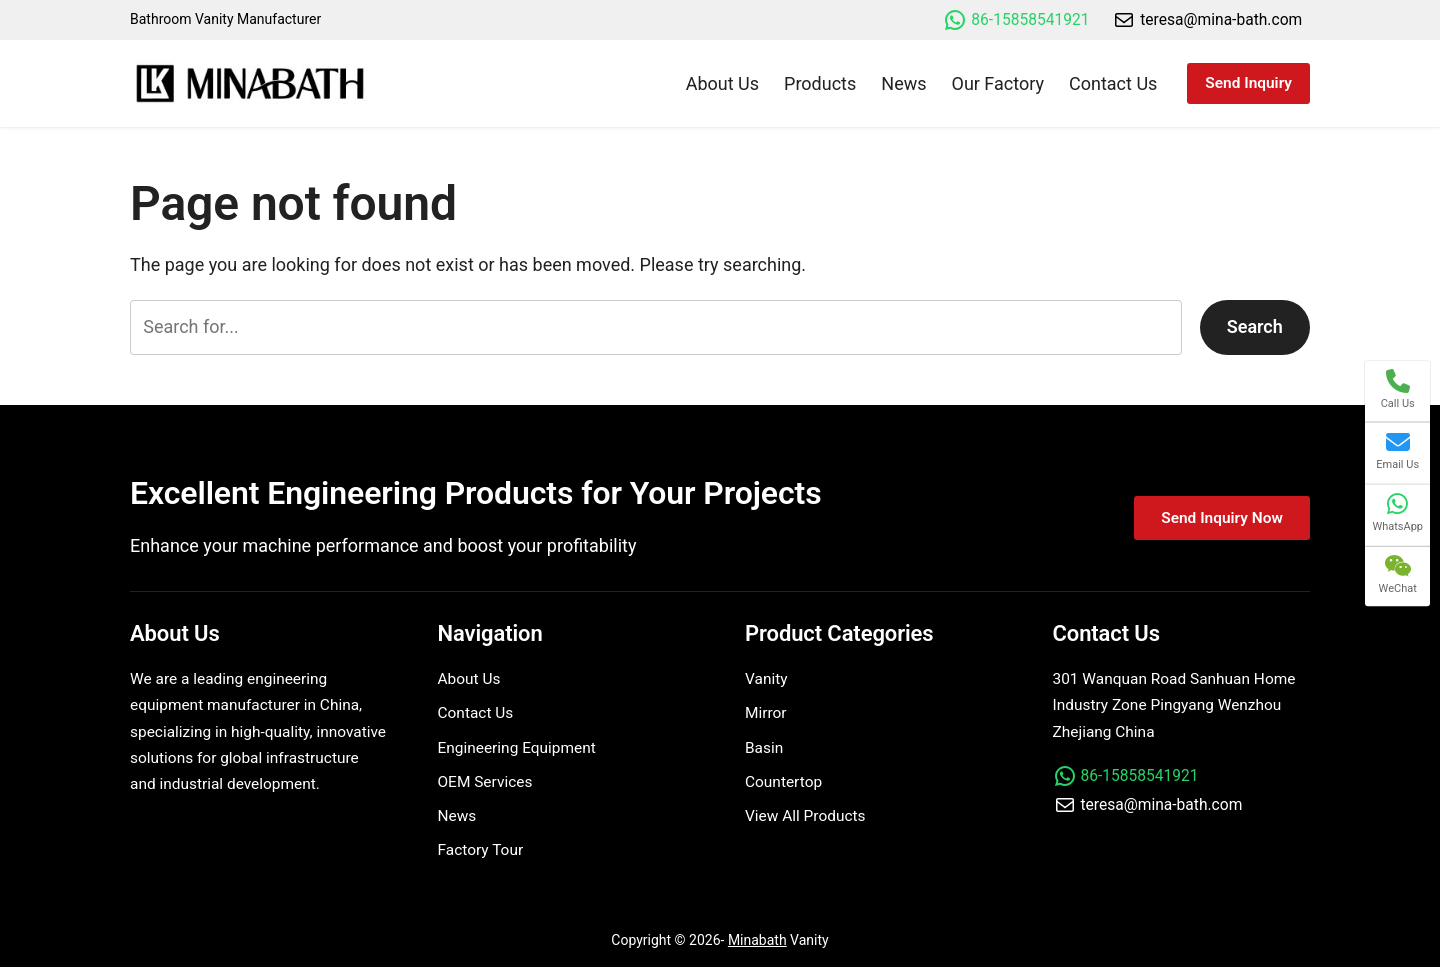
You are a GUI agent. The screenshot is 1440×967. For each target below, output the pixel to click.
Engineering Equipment (517, 748)
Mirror (766, 713)
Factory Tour (481, 850)
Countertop (783, 782)
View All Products (805, 816)
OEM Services (485, 782)
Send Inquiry (1248, 83)
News (457, 816)
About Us (469, 679)
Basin (764, 748)
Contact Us (476, 713)
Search (1255, 326)
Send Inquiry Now (1222, 518)
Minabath (757, 940)
